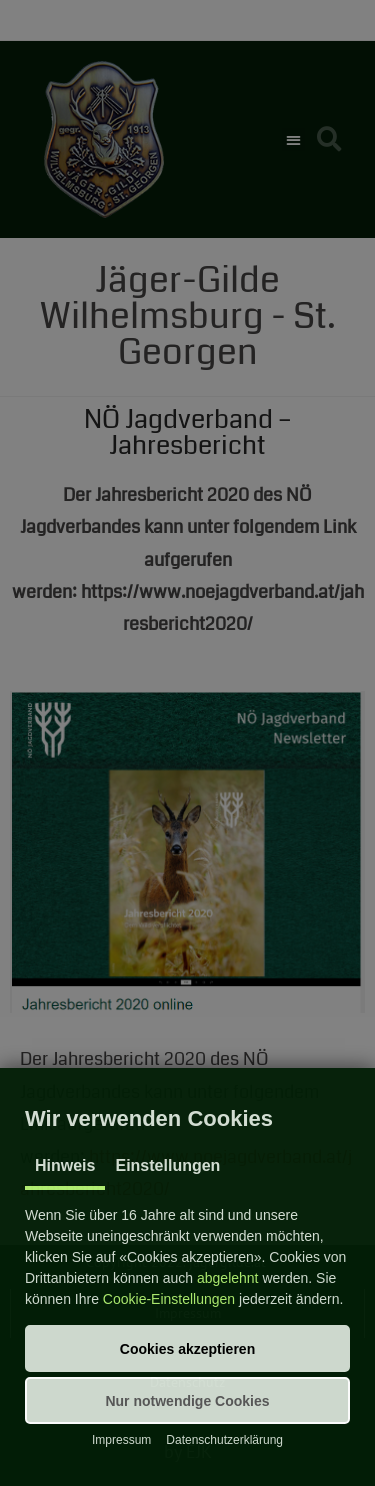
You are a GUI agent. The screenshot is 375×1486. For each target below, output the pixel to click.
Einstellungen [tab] (167, 1165)
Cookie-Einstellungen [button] (169, 1299)
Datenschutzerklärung (224, 1440)
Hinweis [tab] (65, 1165)
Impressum (121, 1440)
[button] (187, 1348)
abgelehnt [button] (228, 1278)
